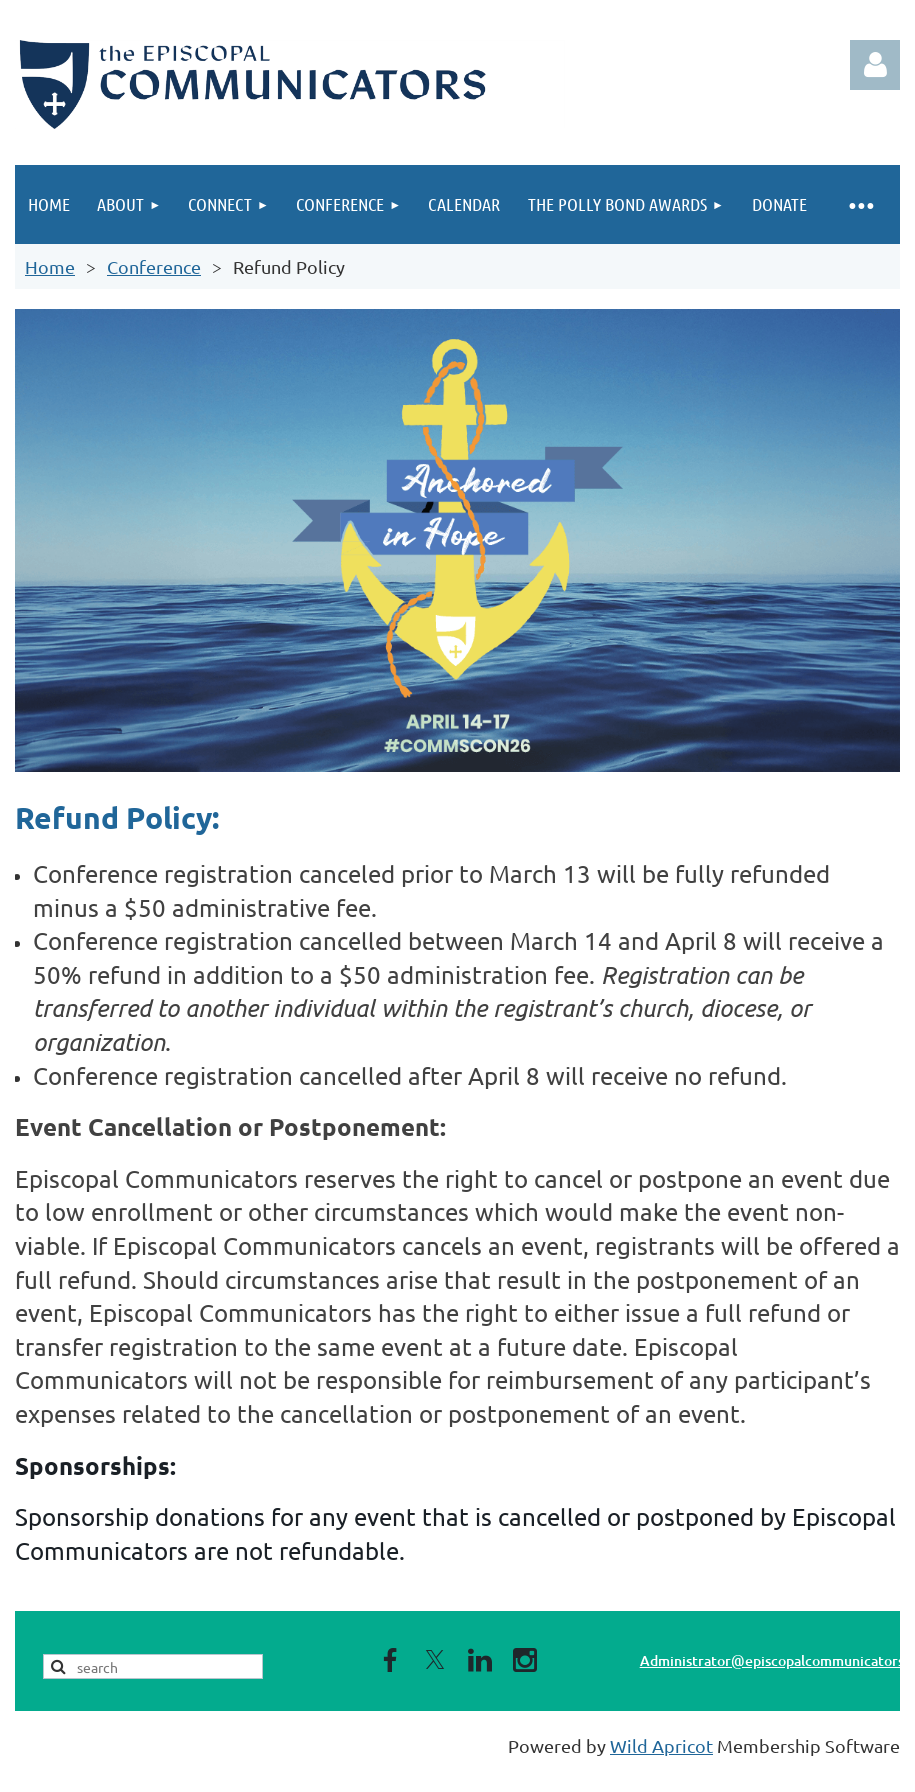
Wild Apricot (661, 1745)
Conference (154, 266)
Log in (875, 65)
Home (50, 266)
